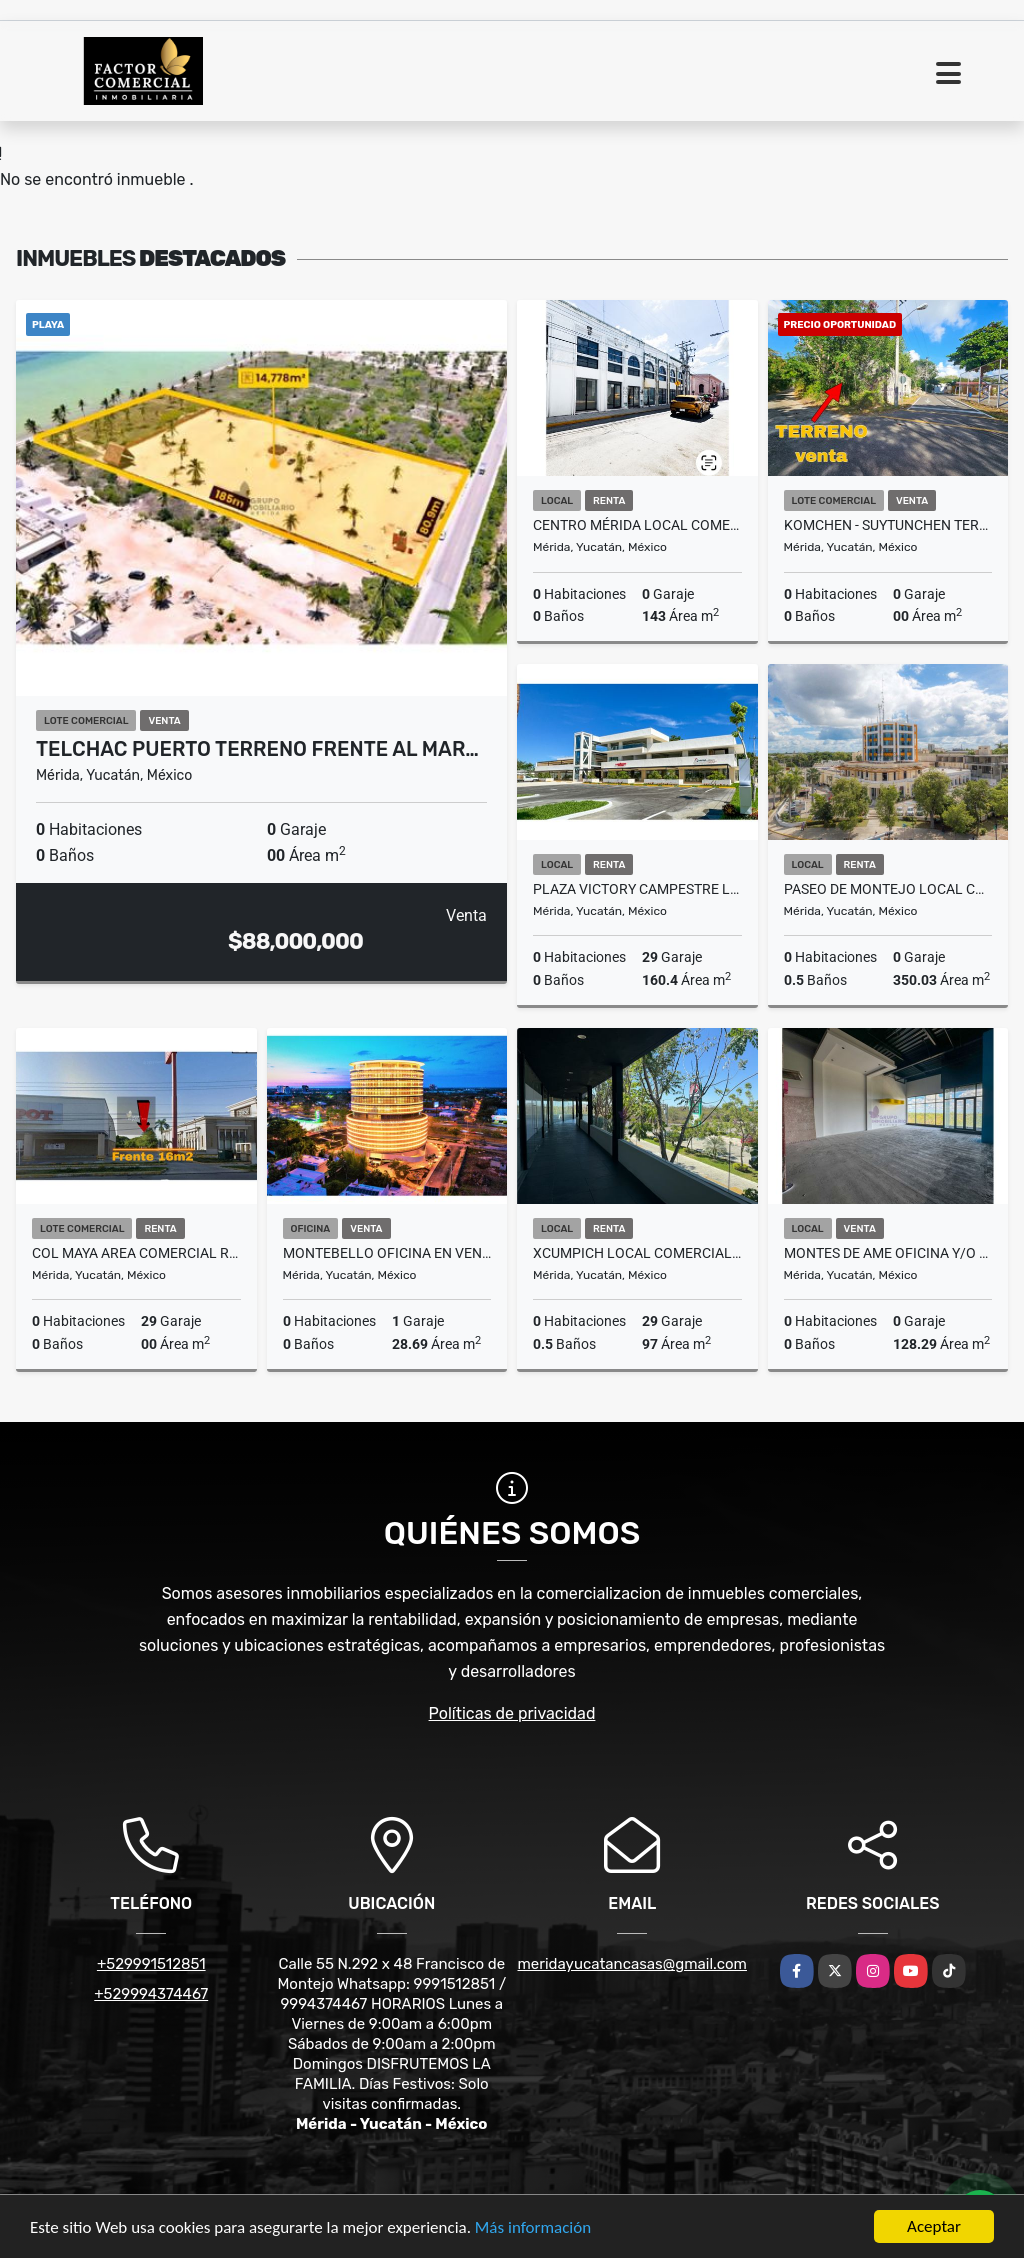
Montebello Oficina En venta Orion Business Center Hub (387, 1253)
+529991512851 (151, 1964)
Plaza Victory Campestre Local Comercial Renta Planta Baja (637, 889)
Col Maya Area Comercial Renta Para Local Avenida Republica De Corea (136, 1253)
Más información (533, 2228)
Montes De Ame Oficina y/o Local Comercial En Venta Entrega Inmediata (888, 1253)
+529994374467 (151, 1994)
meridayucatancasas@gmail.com (632, 1964)
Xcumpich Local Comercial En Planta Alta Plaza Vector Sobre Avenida (637, 1253)
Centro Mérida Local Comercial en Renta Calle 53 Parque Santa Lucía (637, 525)
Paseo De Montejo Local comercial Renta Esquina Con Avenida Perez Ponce (888, 889)
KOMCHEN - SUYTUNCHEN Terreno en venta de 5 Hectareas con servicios (888, 525)
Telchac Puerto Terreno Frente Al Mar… (257, 749)
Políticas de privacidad (512, 1713)
